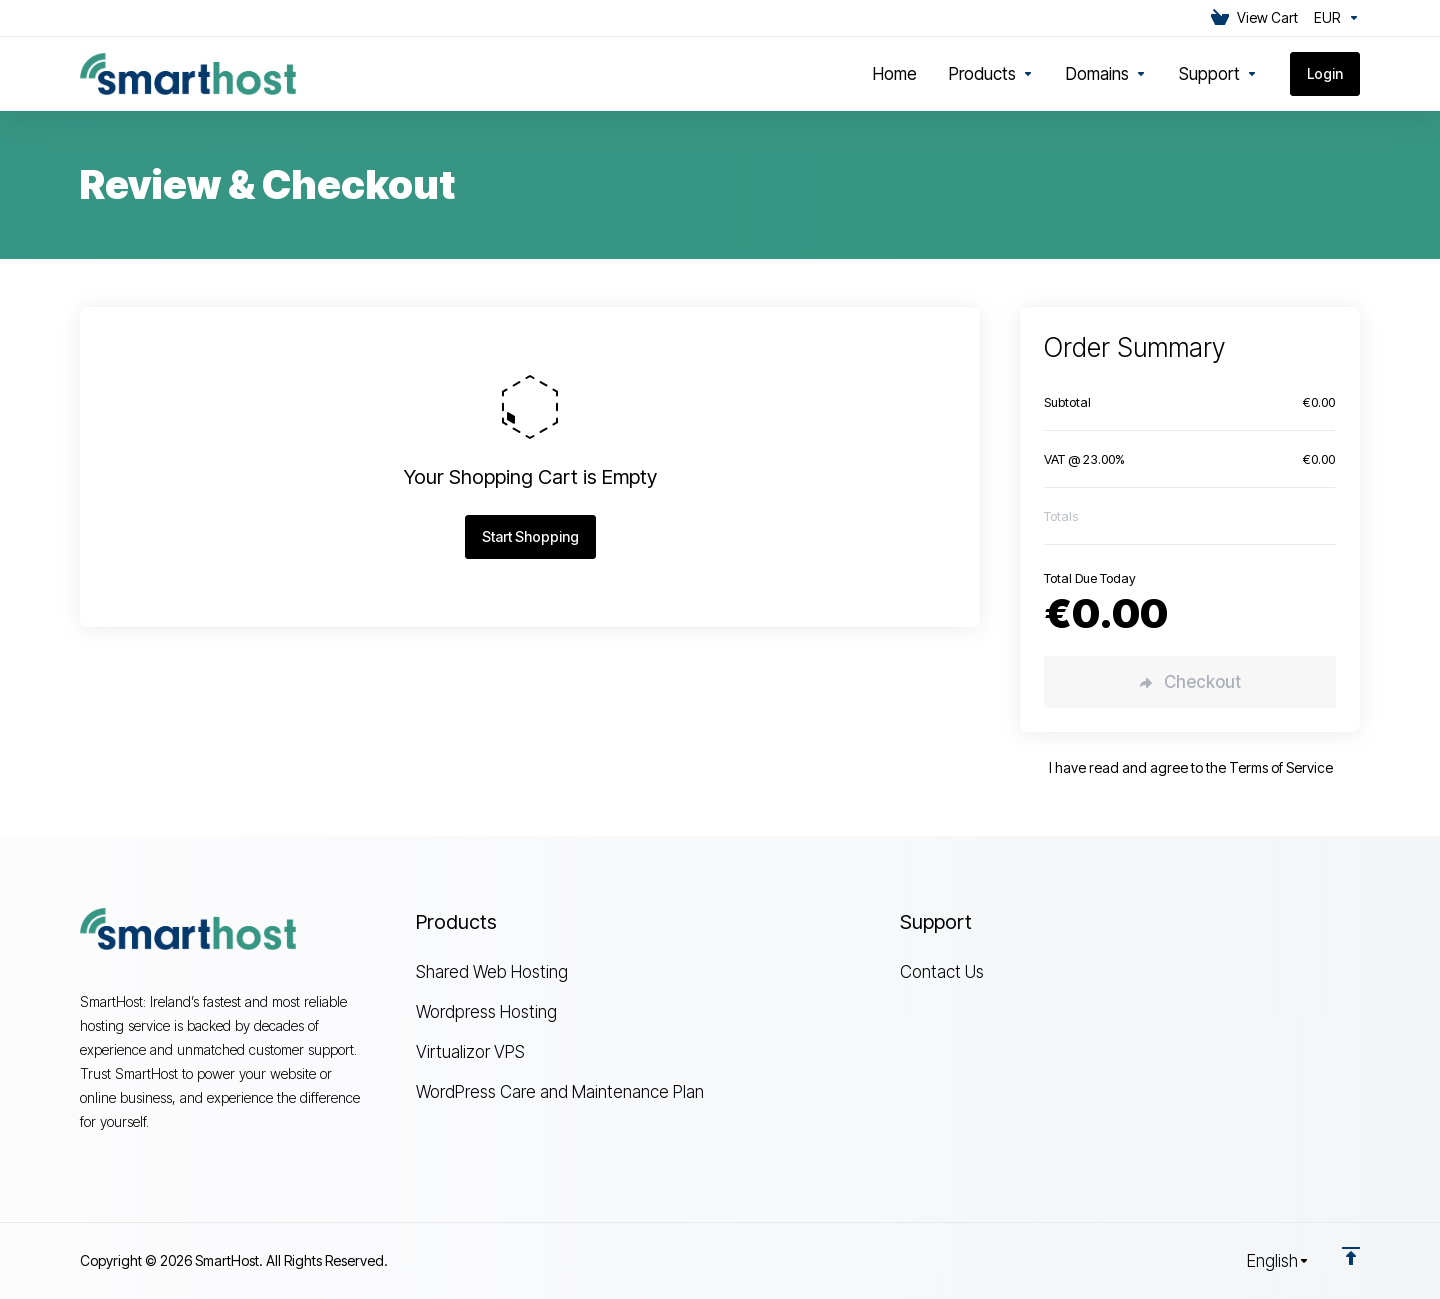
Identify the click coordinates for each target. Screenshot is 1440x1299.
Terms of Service (1281, 767)
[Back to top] (1351, 1256)
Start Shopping (530, 536)
